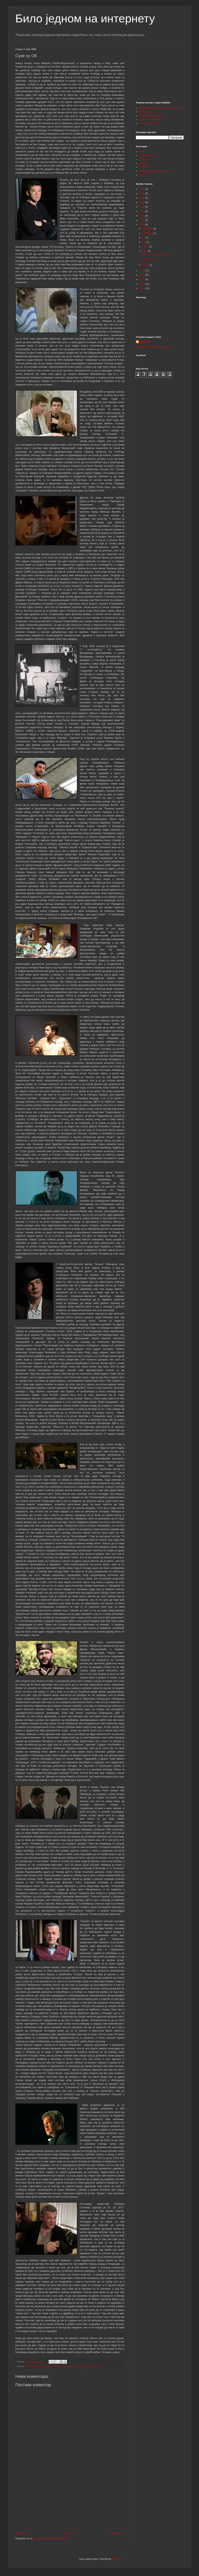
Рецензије (144, 167)
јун (144, 237)
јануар (146, 265)
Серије (142, 175)
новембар (147, 233)
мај (144, 242)
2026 (142, 189)
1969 (27, 2366)
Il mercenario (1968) (149, 119)
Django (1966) (146, 111)
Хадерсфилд (86, 2366)
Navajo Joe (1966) (148, 123)
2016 (142, 275)
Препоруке (144, 159)
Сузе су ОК (147, 259)
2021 (142, 211)
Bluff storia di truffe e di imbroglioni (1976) (160, 107)
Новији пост (22, 2533)
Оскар (142, 163)
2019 (142, 220)
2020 (142, 215)
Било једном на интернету (85, 18)
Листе (142, 151)
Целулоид (145, 341)
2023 (142, 202)
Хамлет (97, 2366)
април (145, 246)
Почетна (69, 2533)
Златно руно (36, 2366)
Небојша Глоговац (52, 2366)
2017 (142, 270)
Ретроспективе (146, 155)
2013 (142, 288)
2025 (142, 193)
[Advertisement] (69, 2500)
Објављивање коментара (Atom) (51, 2538)
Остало (65, 2366)
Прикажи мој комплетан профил (153, 346)
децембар (147, 228)
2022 (142, 206)
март (145, 251)
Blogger (116, 2559)
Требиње (74, 2366)
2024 (142, 197)
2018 (142, 224)
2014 (142, 284)
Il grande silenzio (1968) (151, 115)
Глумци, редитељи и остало (153, 171)
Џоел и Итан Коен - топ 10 (155, 254)
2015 (142, 279)
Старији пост (116, 2533)
